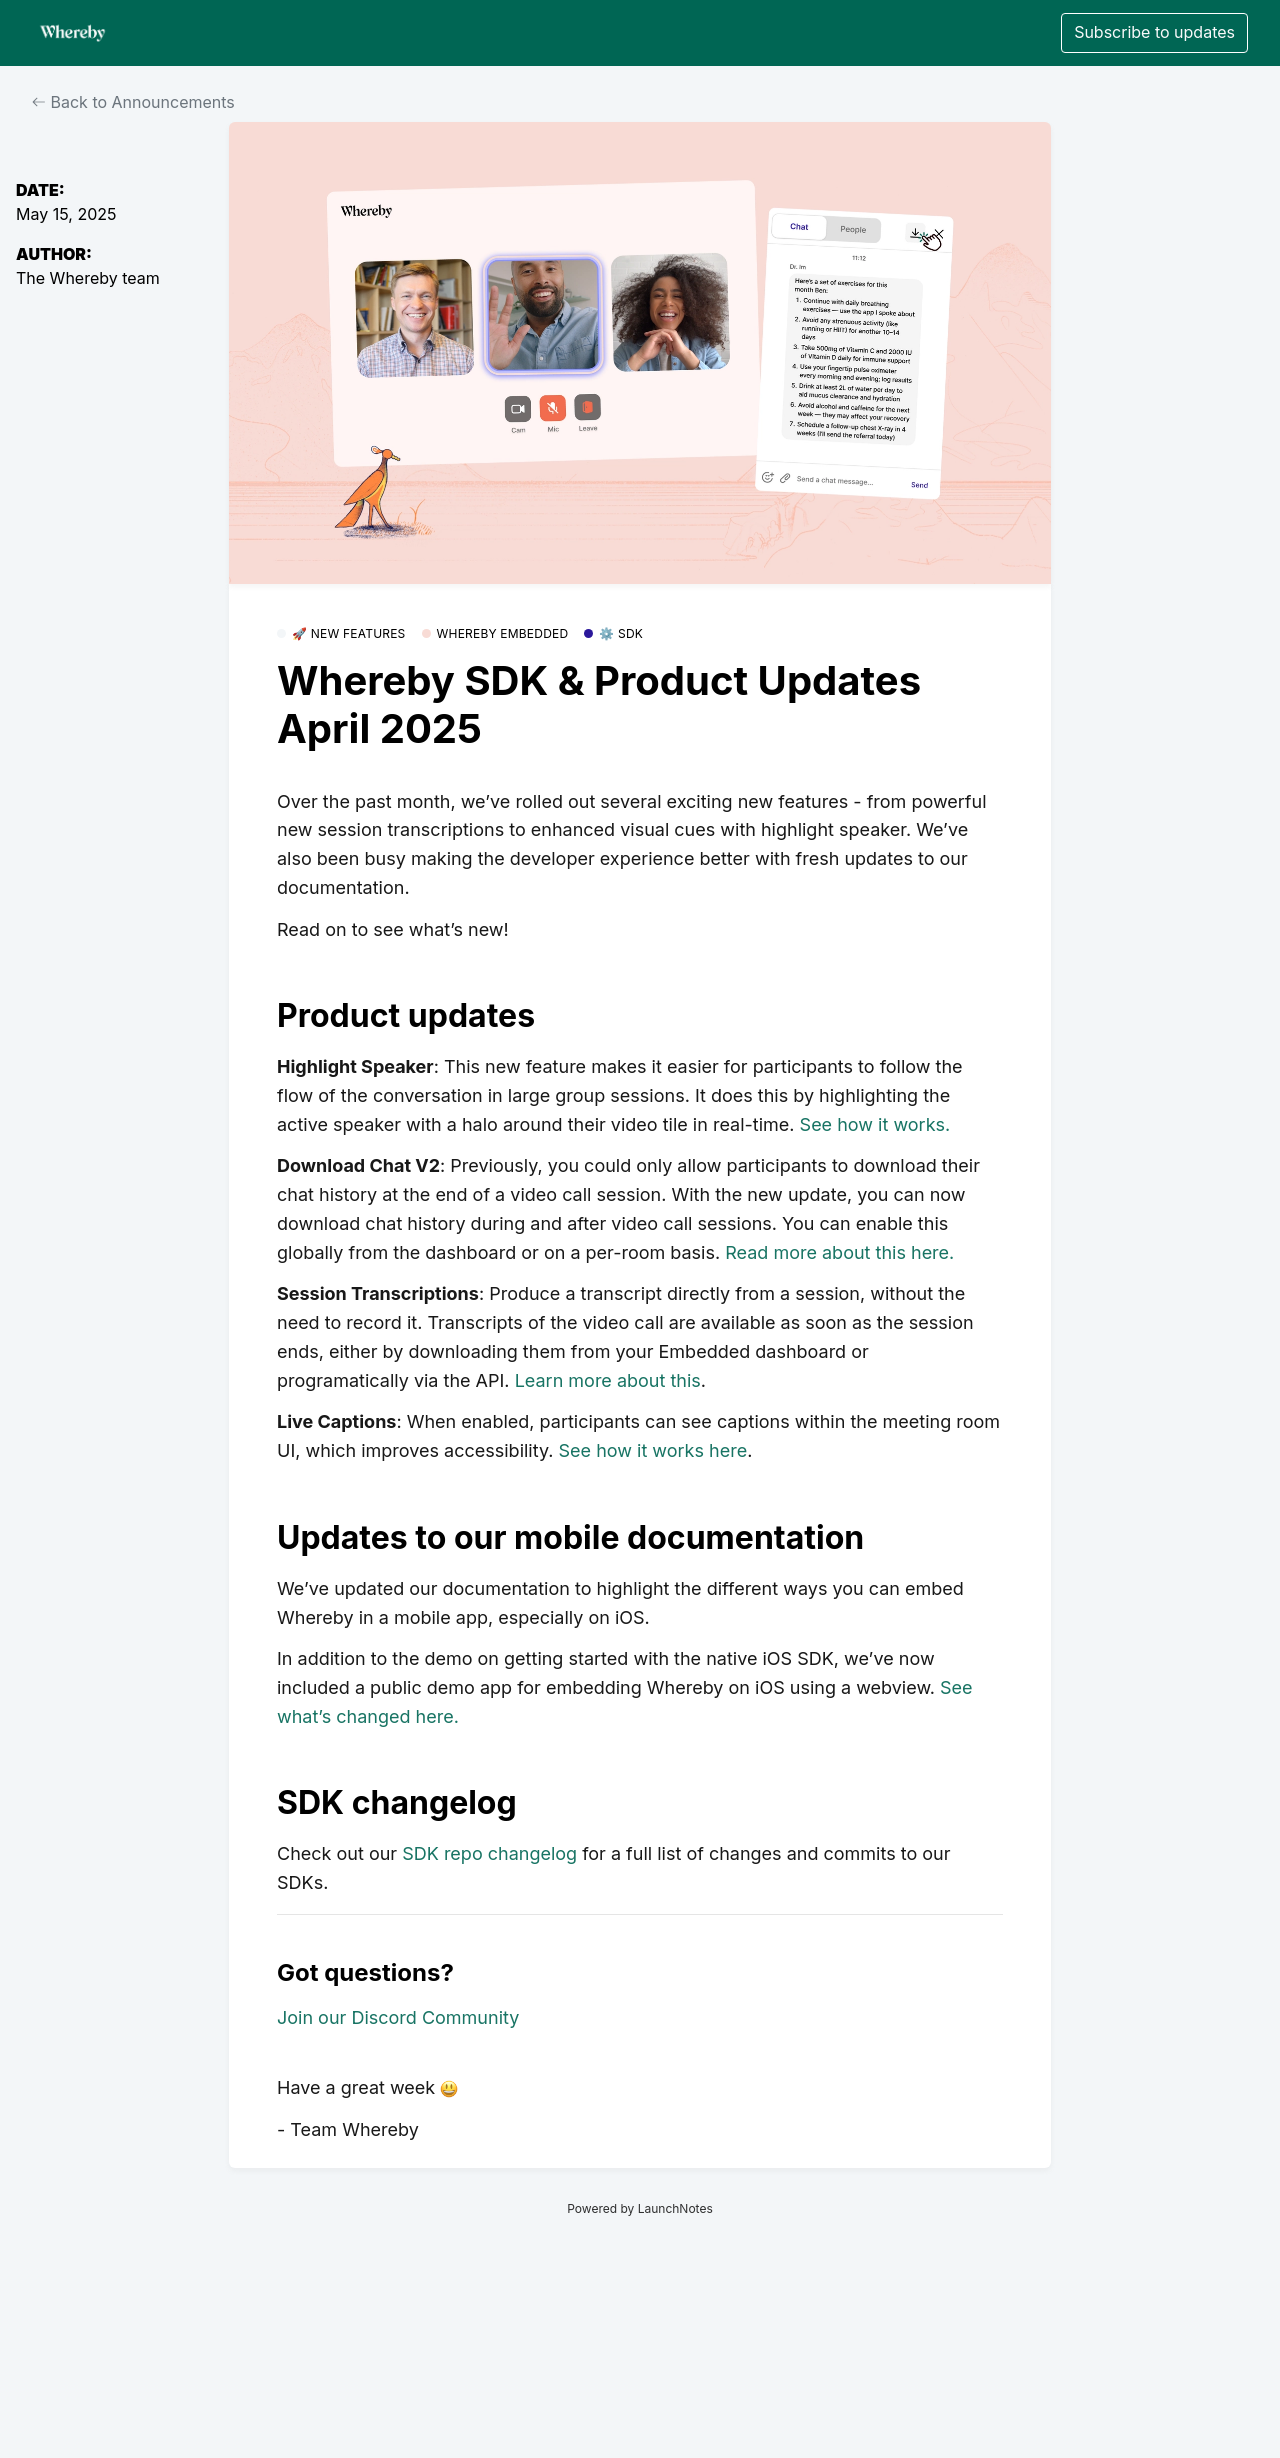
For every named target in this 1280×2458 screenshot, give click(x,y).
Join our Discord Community (398, 2017)
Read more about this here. (839, 1252)
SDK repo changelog (489, 1853)
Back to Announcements (133, 102)
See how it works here (653, 1450)
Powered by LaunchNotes (639, 2208)
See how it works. (875, 1124)
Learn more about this (608, 1380)
